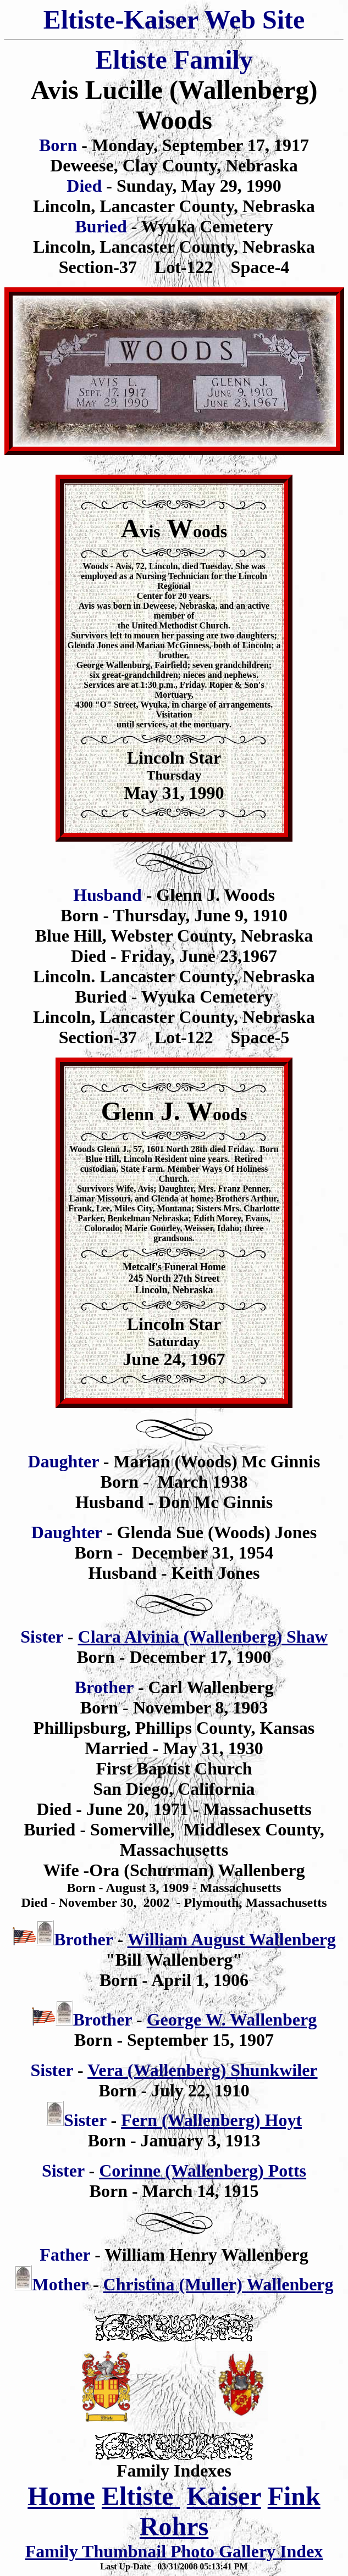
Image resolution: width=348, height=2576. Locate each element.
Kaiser (224, 2496)
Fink (294, 2496)
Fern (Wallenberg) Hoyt (211, 2120)
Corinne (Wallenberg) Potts (202, 2170)
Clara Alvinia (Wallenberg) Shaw (203, 1636)
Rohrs (174, 2526)
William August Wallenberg (232, 1939)
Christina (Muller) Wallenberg (218, 2284)
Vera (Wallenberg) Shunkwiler (202, 2070)
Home (61, 2496)
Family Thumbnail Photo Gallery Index (174, 2551)
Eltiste (141, 2496)
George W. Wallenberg (232, 2019)
